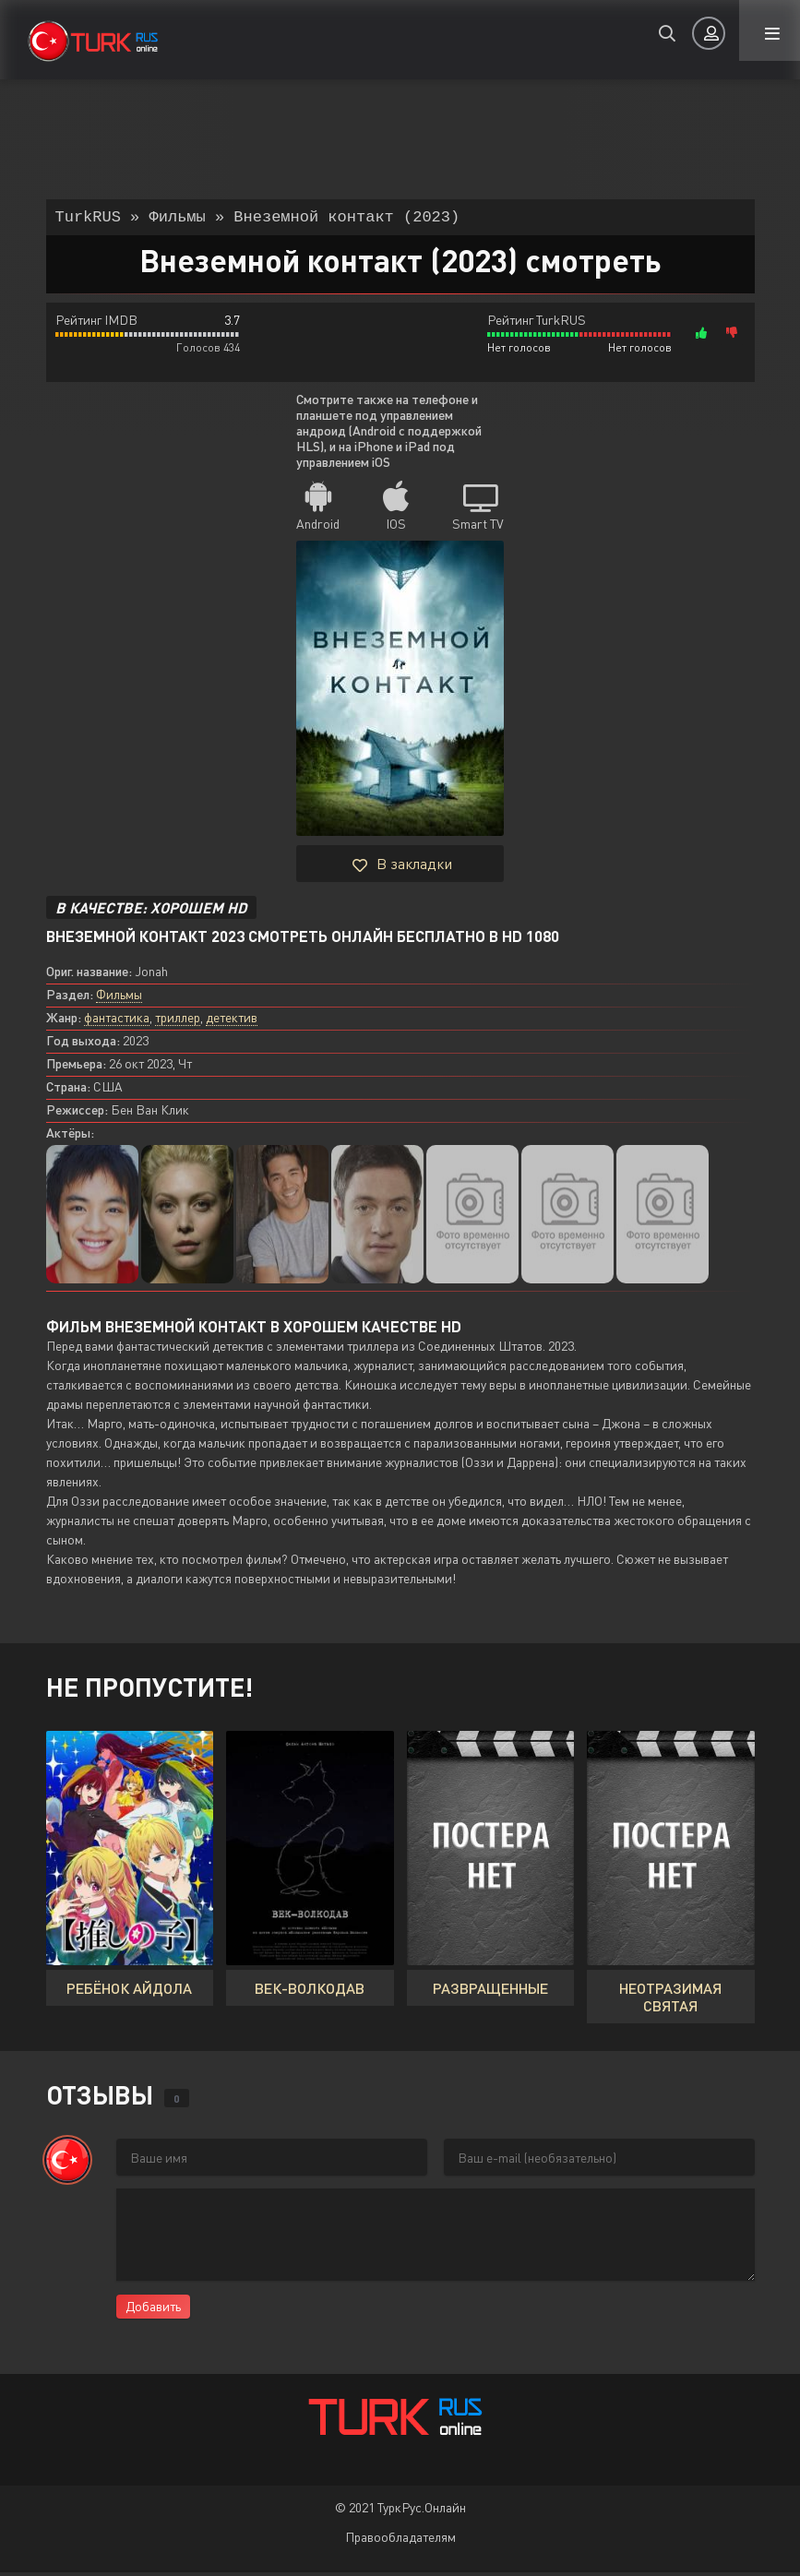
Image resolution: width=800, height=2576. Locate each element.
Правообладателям (400, 2540)
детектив (231, 1021)
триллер (177, 1021)
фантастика (116, 1021)
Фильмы (119, 998)
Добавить (153, 2310)
